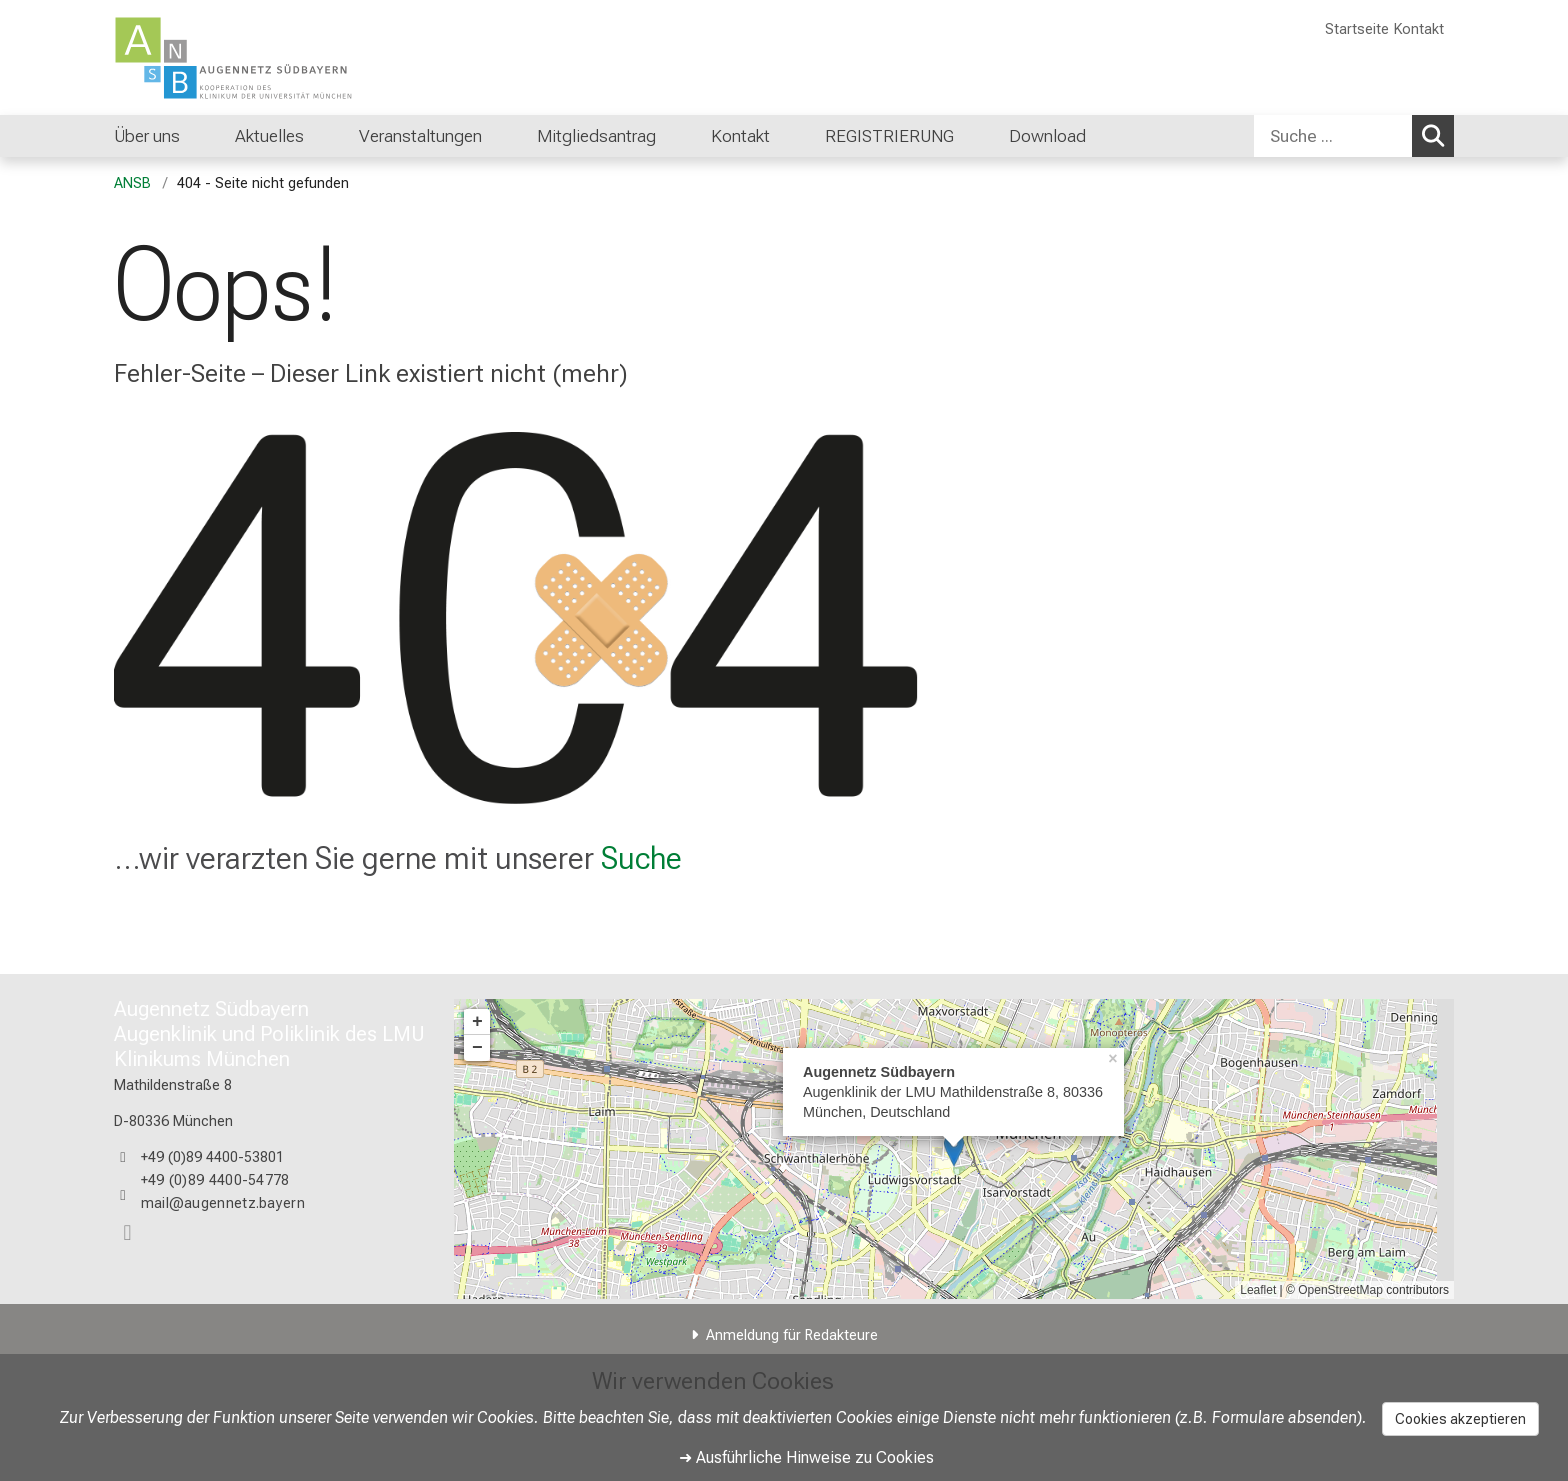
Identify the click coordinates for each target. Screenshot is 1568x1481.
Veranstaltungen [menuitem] (420, 136)
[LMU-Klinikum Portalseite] (234, 57)
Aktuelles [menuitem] (269, 136)
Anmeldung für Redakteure (792, 1335)
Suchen (1436, 135)
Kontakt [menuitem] (740, 136)
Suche (641, 858)
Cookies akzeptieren (1460, 1419)
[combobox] (1354, 136)
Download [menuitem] (1047, 136)
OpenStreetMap (1340, 1290)
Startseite (1357, 29)
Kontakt (1419, 29)
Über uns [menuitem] (147, 136)
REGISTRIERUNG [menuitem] (889, 136)
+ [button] (477, 1022)
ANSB (132, 183)
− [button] (477, 1048)
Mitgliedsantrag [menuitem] (596, 136)
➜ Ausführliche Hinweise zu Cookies (806, 1457)
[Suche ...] (1333, 136)
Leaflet (1258, 1290)
